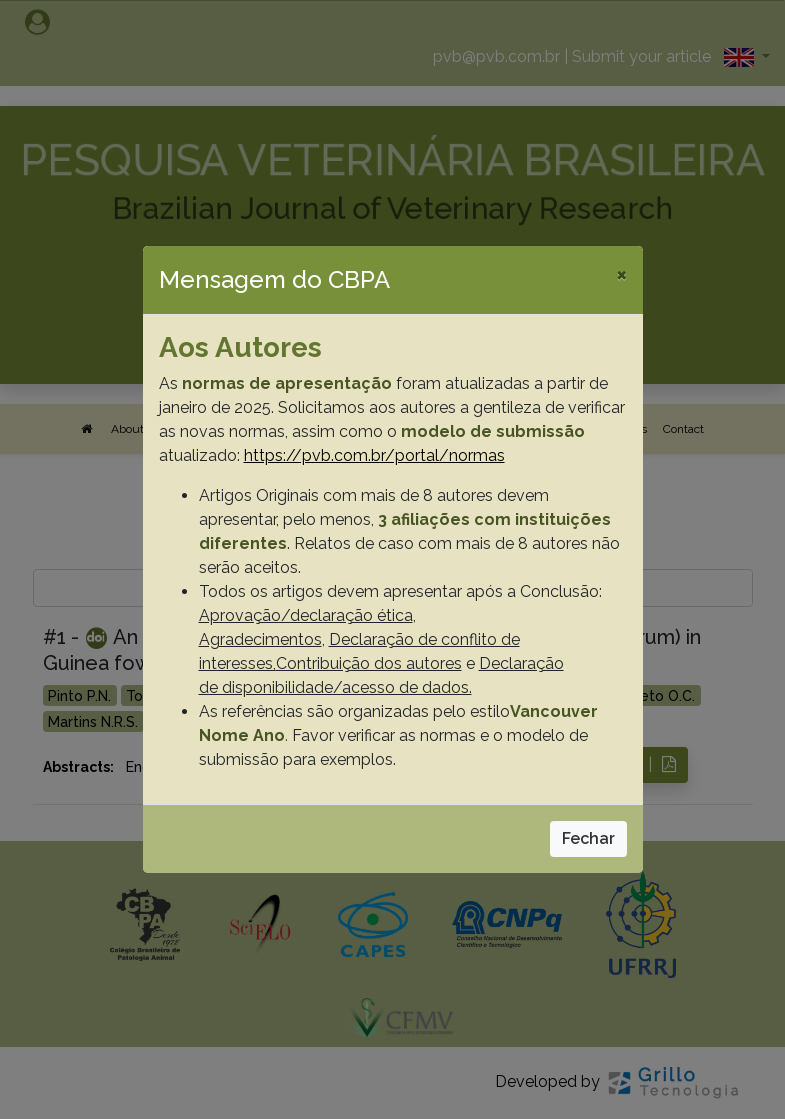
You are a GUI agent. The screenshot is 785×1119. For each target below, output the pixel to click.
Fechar (588, 838)
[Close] (621, 274)
